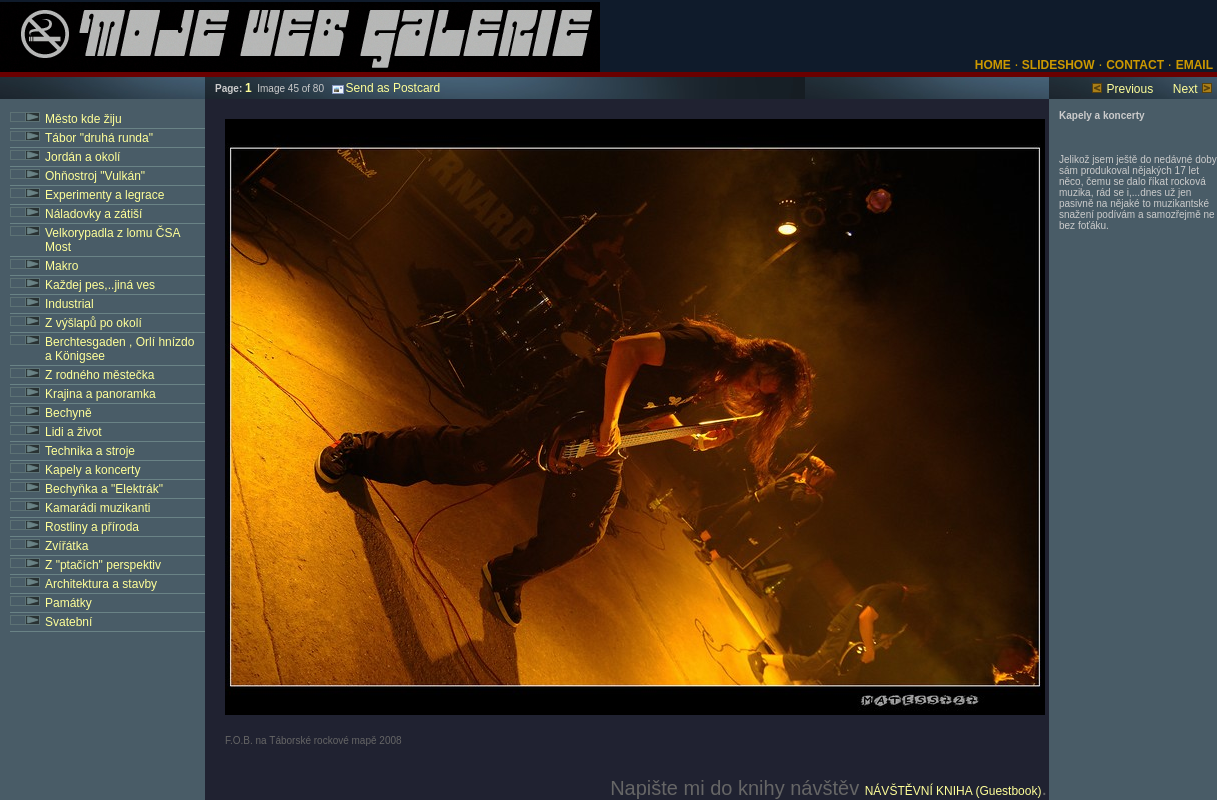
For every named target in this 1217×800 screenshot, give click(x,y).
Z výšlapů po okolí (93, 323)
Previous (1129, 89)
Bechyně (68, 413)
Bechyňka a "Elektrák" (104, 489)
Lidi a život (73, 432)
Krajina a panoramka (100, 394)
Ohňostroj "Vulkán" (95, 176)
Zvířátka (66, 546)
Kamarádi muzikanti (97, 508)
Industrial (69, 304)
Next (1185, 89)
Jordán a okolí (82, 157)
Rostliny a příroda (92, 527)
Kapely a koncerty (92, 470)
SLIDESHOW (1057, 65)
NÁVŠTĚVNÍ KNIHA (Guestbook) (953, 791)
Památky (68, 603)
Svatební (68, 622)
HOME (993, 65)
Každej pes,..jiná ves (100, 285)
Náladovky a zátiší (93, 214)
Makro (61, 266)
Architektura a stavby (101, 584)
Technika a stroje (90, 451)
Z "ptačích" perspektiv (103, 565)
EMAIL (1194, 65)
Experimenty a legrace (104, 195)
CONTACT (1135, 65)
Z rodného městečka (99, 375)
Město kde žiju (83, 119)
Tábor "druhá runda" (99, 138)
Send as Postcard (386, 88)
